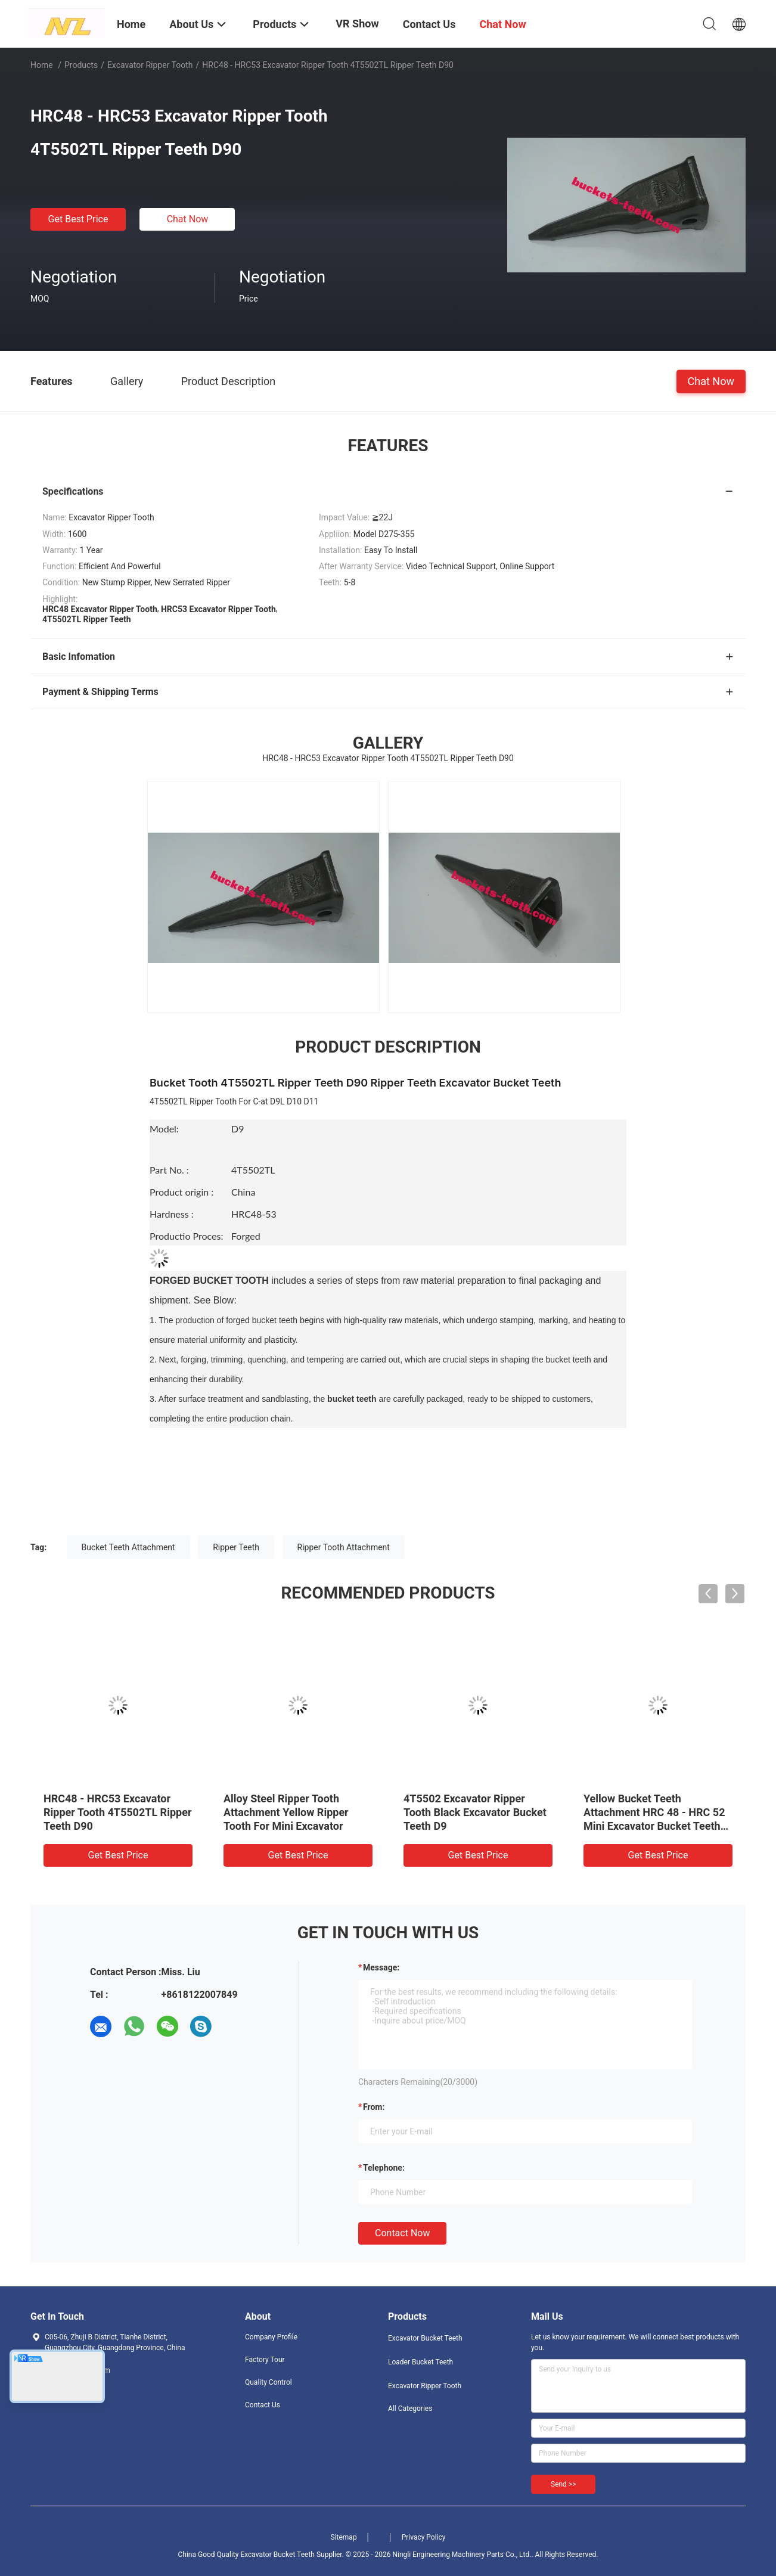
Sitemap (344, 2537)
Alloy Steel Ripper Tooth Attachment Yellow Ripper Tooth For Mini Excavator (286, 1812)
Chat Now (188, 219)
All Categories (410, 2408)
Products (81, 65)
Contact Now (402, 2233)
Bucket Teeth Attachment (128, 1547)
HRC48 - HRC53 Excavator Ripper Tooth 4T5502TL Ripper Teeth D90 (117, 1812)
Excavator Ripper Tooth (150, 65)
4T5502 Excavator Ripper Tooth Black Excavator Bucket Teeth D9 (475, 1812)
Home (41, 65)
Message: (381, 1967)
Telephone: (384, 2167)
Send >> (563, 2484)
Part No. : (169, 1169)
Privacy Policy (424, 2537)
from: (373, 2107)
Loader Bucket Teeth (420, 2362)
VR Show (357, 23)
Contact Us (262, 2405)
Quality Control (268, 2382)
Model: (190, 1138)
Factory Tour (265, 2359)
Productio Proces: (186, 1236)
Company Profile (271, 2337)
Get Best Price (78, 219)
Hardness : (172, 1213)
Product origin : (181, 1191)
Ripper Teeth (236, 1547)
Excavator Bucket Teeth (425, 2338)
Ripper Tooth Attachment (343, 1547)
